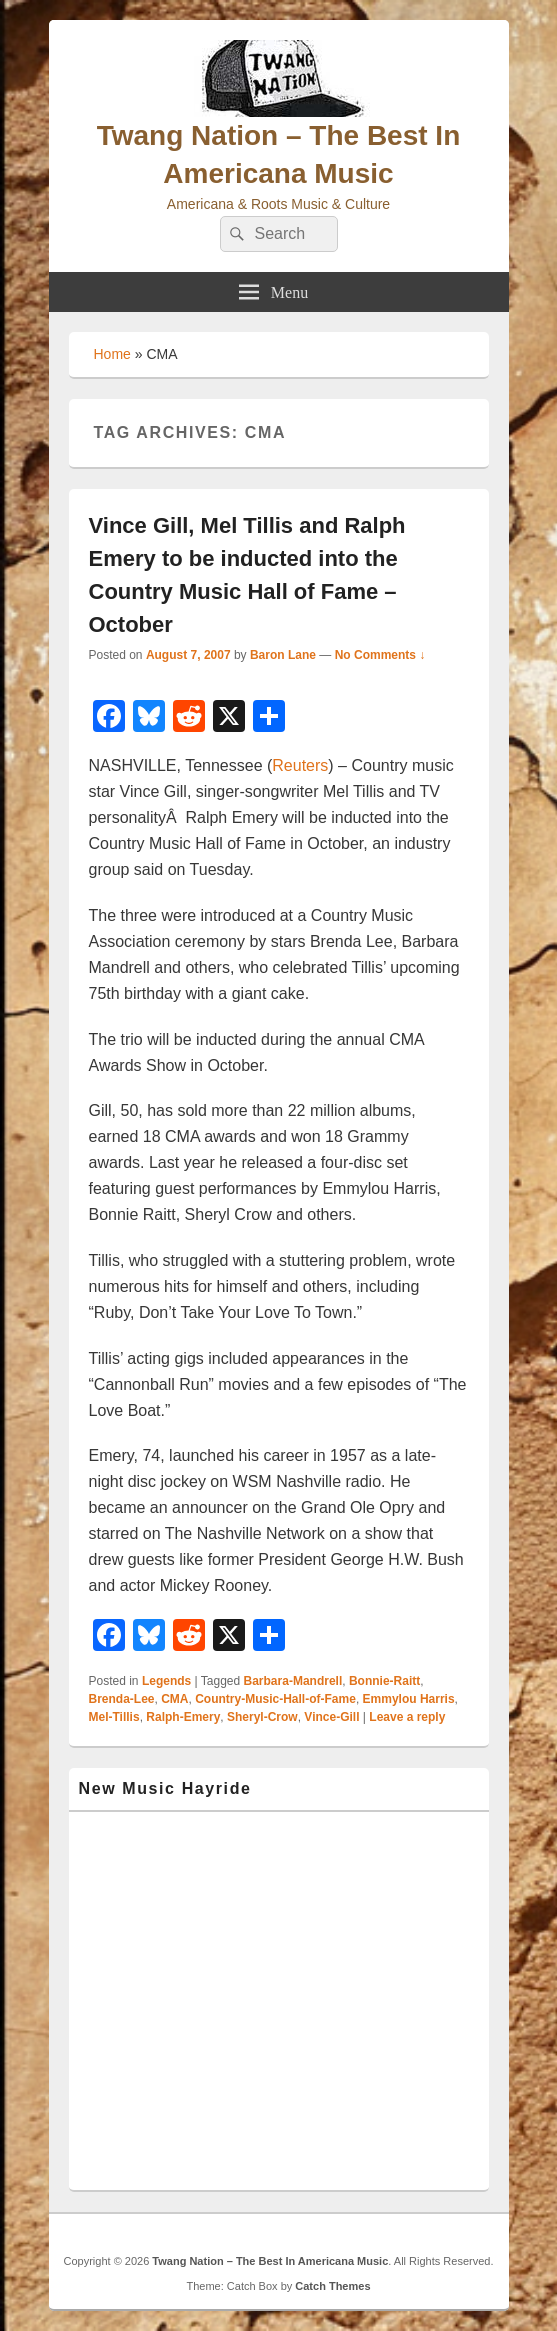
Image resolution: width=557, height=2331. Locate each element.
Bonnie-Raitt (384, 1681)
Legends (166, 1681)
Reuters (300, 765)
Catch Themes (332, 2286)
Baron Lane (283, 655)
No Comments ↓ (380, 655)
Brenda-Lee (122, 1699)
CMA (174, 1699)
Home (112, 354)
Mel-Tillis (114, 1717)
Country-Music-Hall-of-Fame (275, 1699)
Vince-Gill (331, 1717)
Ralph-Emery (183, 1717)
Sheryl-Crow (262, 1717)
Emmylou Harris (409, 1699)
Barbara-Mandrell (293, 1681)
